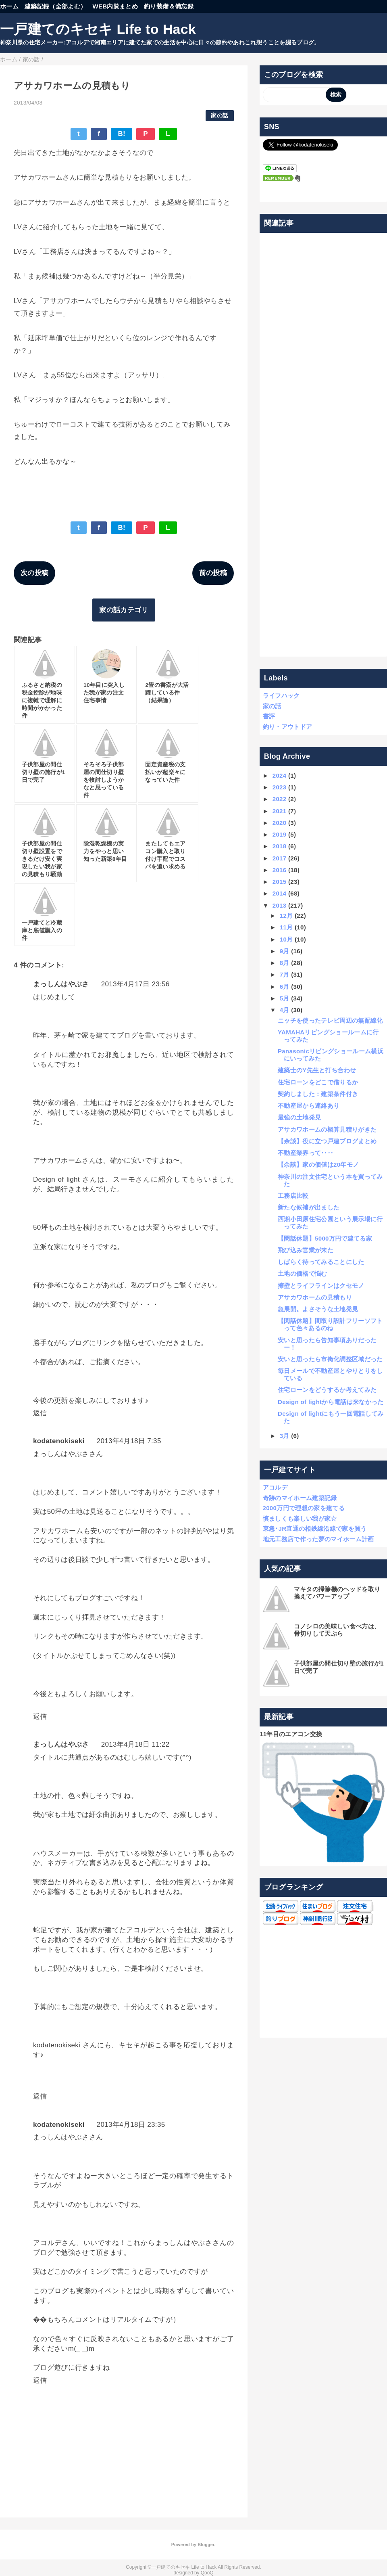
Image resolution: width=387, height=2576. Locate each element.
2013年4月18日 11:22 (135, 1744)
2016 (280, 869)
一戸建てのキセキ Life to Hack (98, 29)
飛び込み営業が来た (305, 1250)
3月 (284, 1435)
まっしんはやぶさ (61, 984)
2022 (280, 798)
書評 (269, 716)
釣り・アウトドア (287, 726)
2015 (280, 881)
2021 (280, 811)
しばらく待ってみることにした (321, 1261)
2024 (280, 775)
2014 (280, 893)
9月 (284, 951)
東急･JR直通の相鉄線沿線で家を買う (315, 1528)
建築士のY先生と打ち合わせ (317, 1070)
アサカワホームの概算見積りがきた (327, 1129)
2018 (280, 846)
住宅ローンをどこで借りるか (318, 1082)
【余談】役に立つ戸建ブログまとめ (327, 1141)
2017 (280, 858)
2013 (280, 905)
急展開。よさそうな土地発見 (318, 1309)
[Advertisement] (323, 445)
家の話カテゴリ (123, 610)
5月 (284, 998)
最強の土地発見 (299, 1117)
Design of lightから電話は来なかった (331, 1401)
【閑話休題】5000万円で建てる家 (325, 1238)
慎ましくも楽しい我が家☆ (300, 1518)
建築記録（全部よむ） (55, 6)
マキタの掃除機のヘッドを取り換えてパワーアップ (337, 1593)
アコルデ (275, 1487)
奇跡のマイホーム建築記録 (300, 1497)
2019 (280, 834)
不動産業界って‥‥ (305, 1152)
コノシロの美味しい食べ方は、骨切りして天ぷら (337, 1630)
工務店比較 (293, 1195)
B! (121, 134)
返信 (40, 1413)
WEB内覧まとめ (115, 6)
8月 (284, 962)
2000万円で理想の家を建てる (304, 1508)
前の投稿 (213, 573)
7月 (284, 974)
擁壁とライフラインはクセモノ (321, 1285)
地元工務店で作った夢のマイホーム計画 (318, 1539)
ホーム (9, 6)
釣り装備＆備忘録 (169, 6)
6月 (284, 986)
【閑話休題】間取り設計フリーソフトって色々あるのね (330, 1324)
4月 (284, 1010)
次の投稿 (34, 573)
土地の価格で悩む (302, 1273)
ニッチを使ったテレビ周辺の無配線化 (330, 1020)
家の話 (219, 116)
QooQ (207, 2573)
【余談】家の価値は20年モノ (318, 1164)
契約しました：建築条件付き (318, 1093)
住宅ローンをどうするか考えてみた (327, 1389)
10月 (286, 939)
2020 (280, 822)
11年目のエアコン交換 (291, 1734)
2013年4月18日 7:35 (129, 1441)
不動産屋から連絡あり (308, 1105)
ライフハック (281, 695)
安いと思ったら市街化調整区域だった (330, 1359)
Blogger (206, 2544)
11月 (286, 927)
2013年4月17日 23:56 (135, 984)
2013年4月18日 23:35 (131, 2124)
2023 (280, 787)
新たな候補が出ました (308, 1207)
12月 (286, 915)
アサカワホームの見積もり (315, 1297)
